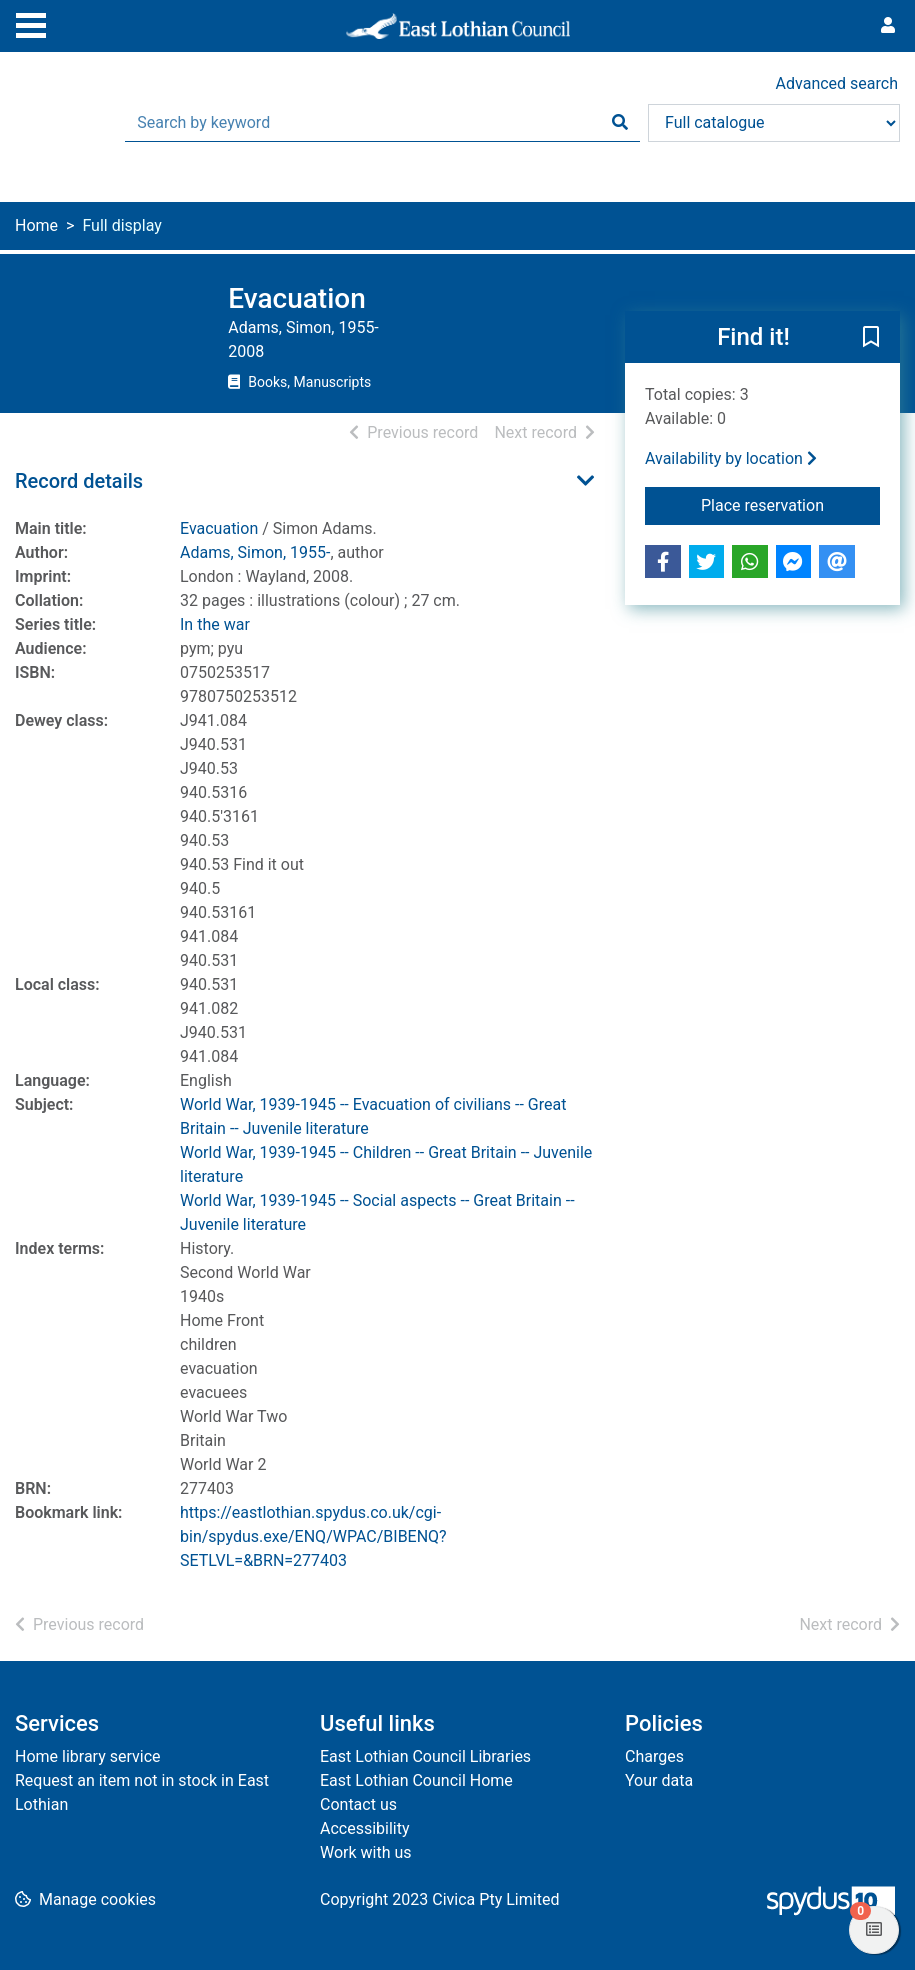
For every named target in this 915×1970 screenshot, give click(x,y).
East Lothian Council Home (416, 1780)
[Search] (620, 123)
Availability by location (731, 458)
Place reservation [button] (790, 504)
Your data (659, 1780)
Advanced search (837, 83)
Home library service (88, 1756)
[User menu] (888, 26)
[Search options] (774, 123)
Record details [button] (79, 481)
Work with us (366, 1852)
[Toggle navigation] (31, 23)
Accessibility (365, 1828)
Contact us (358, 1804)
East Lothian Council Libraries (425, 1756)
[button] (871, 338)
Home (36, 225)
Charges (654, 1756)
